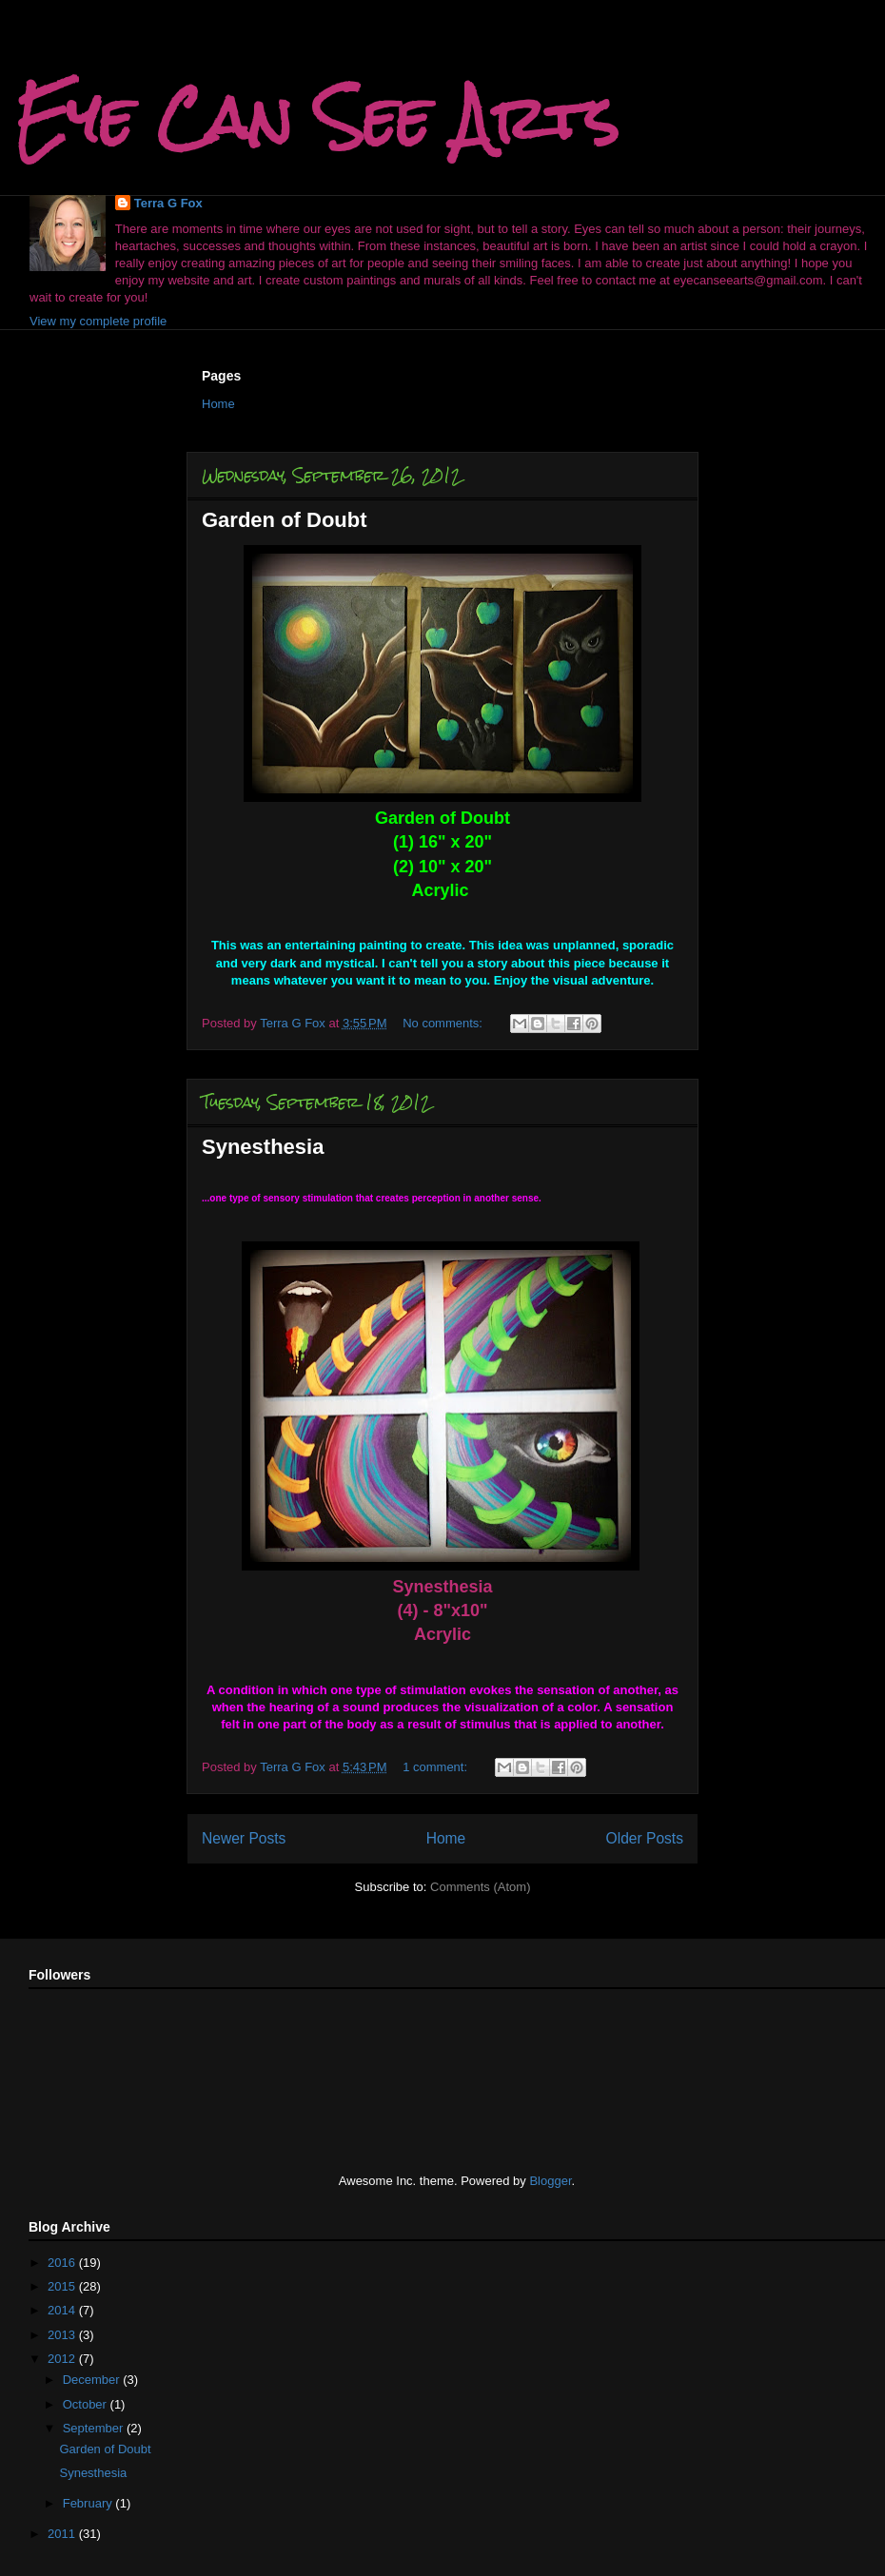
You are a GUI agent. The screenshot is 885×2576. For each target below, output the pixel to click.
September (95, 2428)
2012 (63, 2359)
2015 (63, 2286)
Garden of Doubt (284, 520)
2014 (63, 2310)
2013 (63, 2335)
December (93, 2379)
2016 (63, 2262)
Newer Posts (243, 1838)
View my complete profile (98, 321)
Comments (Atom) (480, 1887)
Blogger (550, 2181)
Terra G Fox (168, 203)
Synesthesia (263, 1147)
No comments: (444, 1023)
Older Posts (644, 1838)
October (86, 2404)
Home (218, 404)
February (89, 2503)
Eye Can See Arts (317, 117)
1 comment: (437, 1767)
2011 (63, 2534)
